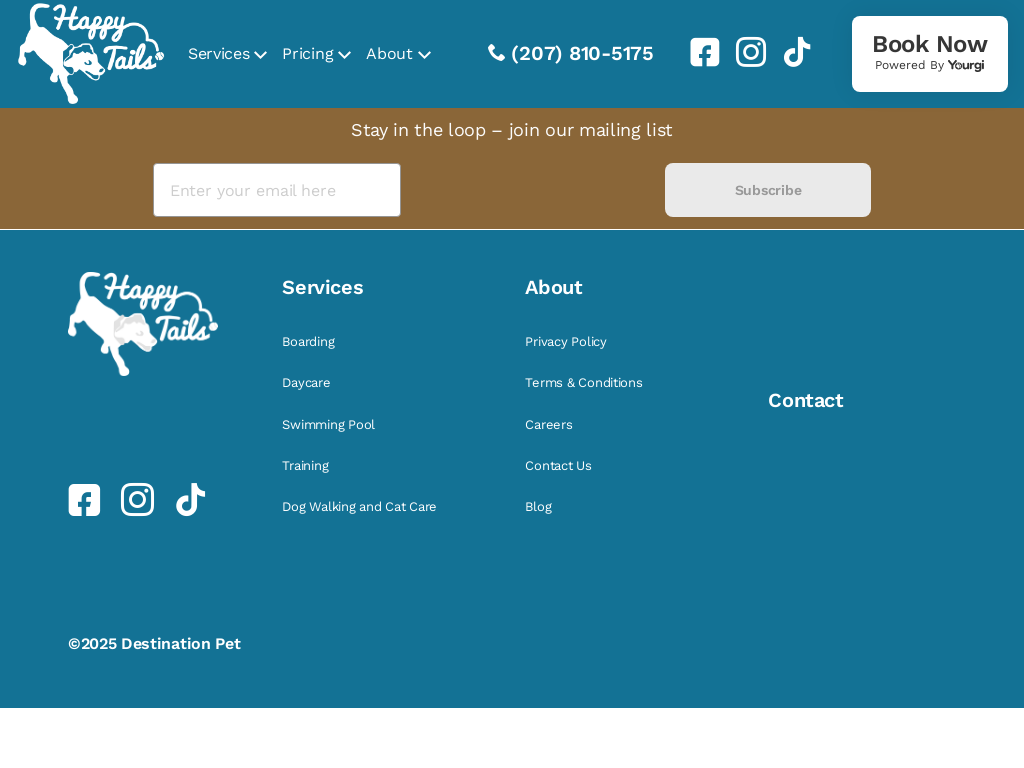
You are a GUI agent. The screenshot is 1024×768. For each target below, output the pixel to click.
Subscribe (768, 190)
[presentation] (532, 190)
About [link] (389, 53)
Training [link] (305, 465)
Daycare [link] (306, 382)
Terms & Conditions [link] (583, 382)
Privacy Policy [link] (565, 341)
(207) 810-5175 (582, 53)
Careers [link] (548, 424)
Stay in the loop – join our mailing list (512, 129)
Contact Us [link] (558, 465)
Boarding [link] (308, 341)
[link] (697, 52)
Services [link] (218, 53)
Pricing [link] (307, 53)
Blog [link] (538, 506)
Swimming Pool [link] (328, 424)
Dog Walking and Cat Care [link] (359, 506)
